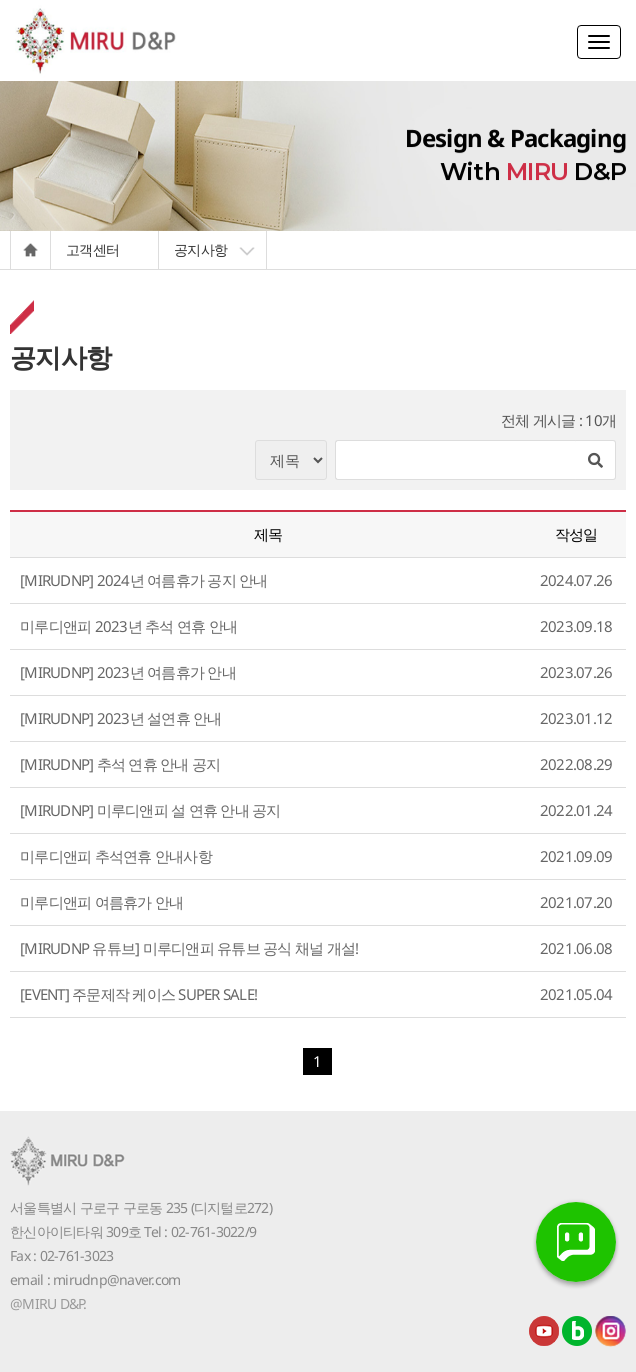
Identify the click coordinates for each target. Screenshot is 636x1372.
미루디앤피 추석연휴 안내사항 (116, 856)
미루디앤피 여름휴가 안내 (101, 902)
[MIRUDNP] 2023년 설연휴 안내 (121, 718)
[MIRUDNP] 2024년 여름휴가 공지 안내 (144, 580)
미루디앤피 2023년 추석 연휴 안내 (128, 626)
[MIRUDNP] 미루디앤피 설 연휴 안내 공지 (150, 810)
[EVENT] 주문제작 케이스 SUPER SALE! (138, 994)
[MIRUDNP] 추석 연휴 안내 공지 (120, 764)
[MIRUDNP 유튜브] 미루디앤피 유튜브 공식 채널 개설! (189, 948)
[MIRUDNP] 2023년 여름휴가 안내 (128, 672)
